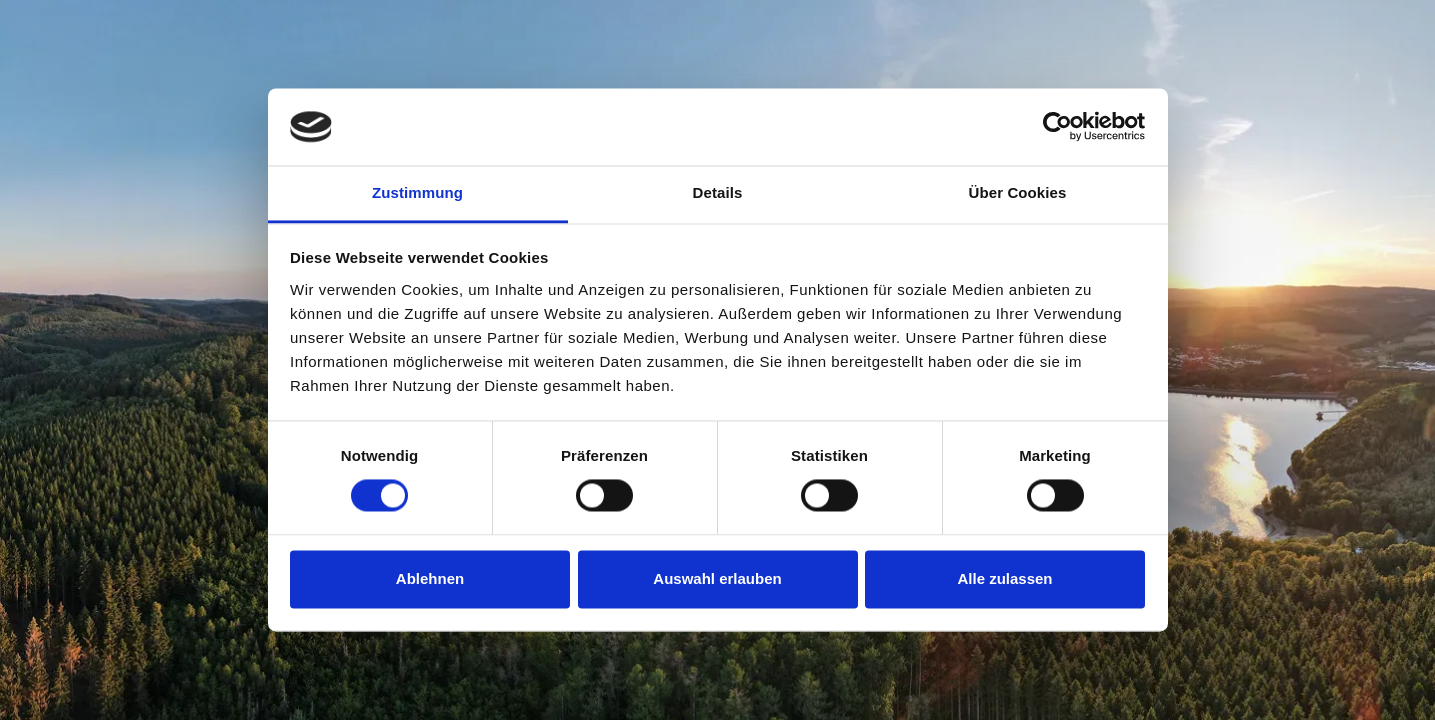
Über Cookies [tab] (1018, 192)
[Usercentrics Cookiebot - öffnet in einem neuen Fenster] (1057, 127)
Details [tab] (718, 192)
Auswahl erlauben (717, 578)
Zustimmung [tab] (417, 192)
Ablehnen (430, 578)
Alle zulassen (1004, 578)
